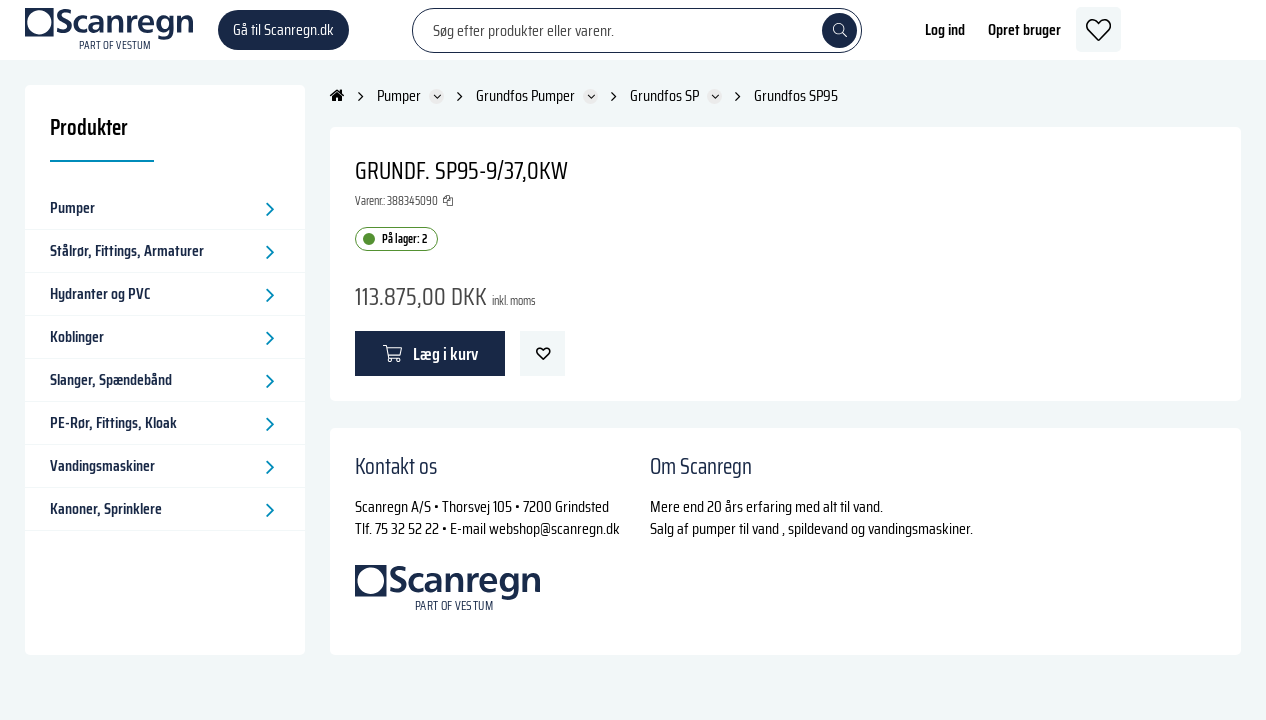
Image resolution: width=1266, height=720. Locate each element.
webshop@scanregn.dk (554, 546)
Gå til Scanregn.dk (283, 39)
